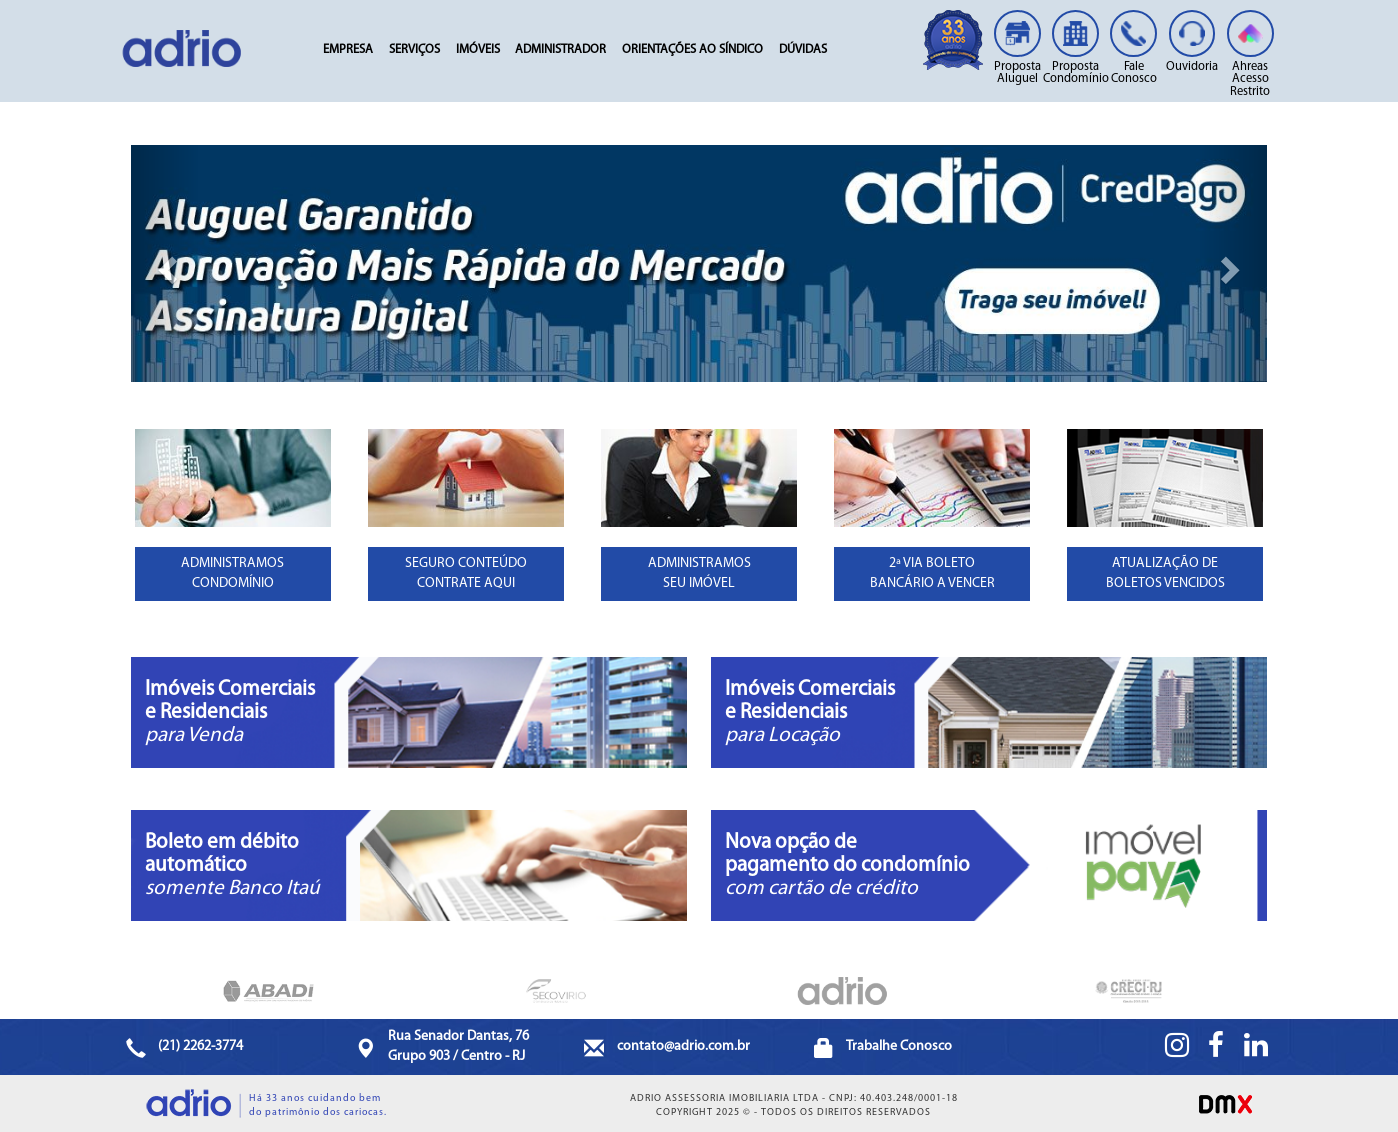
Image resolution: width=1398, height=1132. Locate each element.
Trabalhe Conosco (899, 1046)
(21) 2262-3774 (200, 1046)
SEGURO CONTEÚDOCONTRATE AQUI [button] (466, 573)
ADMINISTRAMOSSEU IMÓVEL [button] (699, 573)
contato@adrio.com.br (683, 1046)
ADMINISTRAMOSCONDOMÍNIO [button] (232, 573)
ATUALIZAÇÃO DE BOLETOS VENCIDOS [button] (1165, 573)
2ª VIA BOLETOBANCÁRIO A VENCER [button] (932, 573)
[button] (165, 263)
